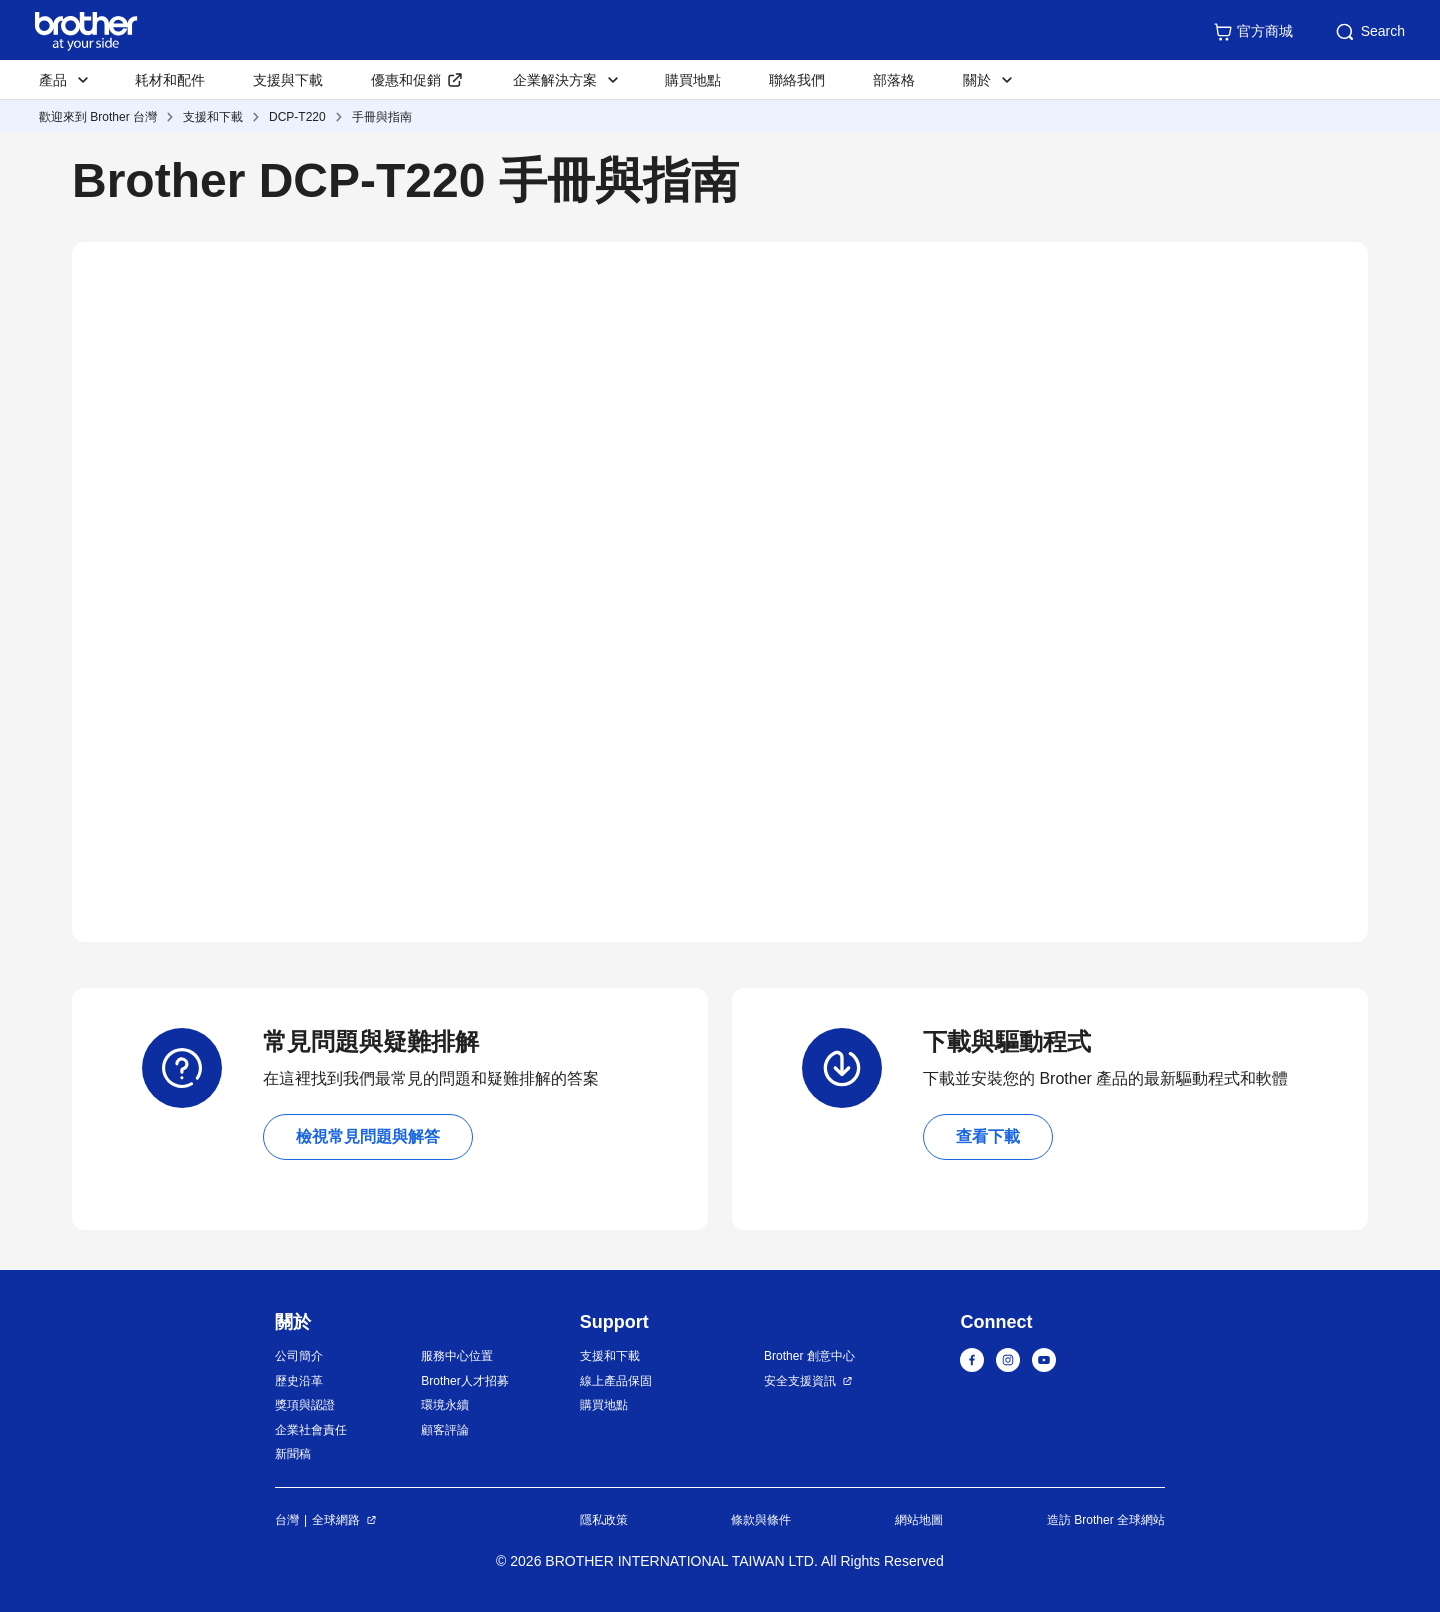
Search (1369, 32)
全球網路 (336, 1520)
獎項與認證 (305, 1405)
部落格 (894, 80)
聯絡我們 (797, 80)
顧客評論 (445, 1430)
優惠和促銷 (406, 80)
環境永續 (445, 1405)
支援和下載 (213, 117)
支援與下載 (288, 80)
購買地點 (693, 80)
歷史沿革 (299, 1381)
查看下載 (988, 1136)
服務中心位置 (457, 1356)
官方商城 (1253, 32)
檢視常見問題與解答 (368, 1136)
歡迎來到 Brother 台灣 (98, 117)
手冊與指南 (382, 117)
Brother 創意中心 (809, 1356)
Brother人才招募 (464, 1381)
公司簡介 (299, 1356)
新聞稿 (293, 1454)
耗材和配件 (170, 80)
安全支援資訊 (800, 1381)
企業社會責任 (311, 1430)
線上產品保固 (616, 1381)
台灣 (287, 1520)
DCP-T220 (297, 117)
